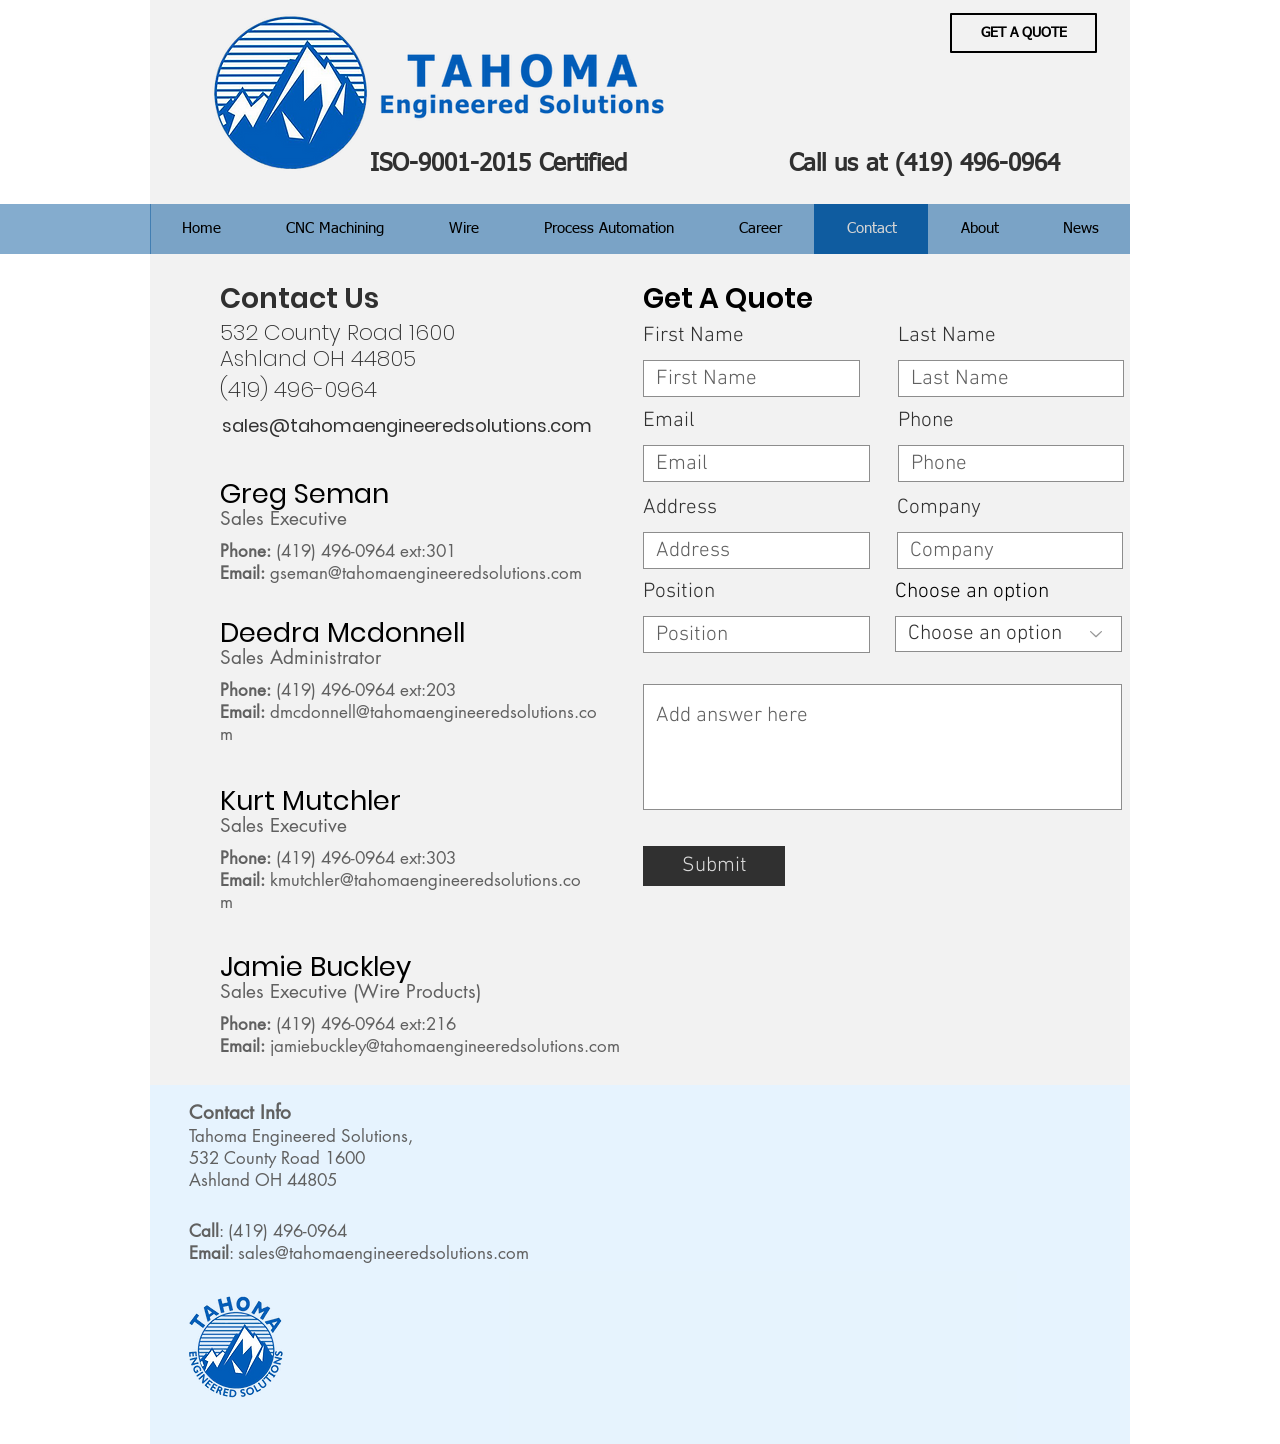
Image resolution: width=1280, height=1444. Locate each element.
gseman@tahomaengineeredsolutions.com (426, 573)
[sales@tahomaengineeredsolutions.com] (406, 426)
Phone (926, 420)
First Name (693, 335)
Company (939, 507)
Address (680, 507)
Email (669, 420)
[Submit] (714, 866)
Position (679, 591)
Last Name (947, 335)
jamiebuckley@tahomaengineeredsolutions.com (445, 1046)
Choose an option (972, 591)
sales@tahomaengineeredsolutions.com (383, 1253)
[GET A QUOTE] (1023, 33)
